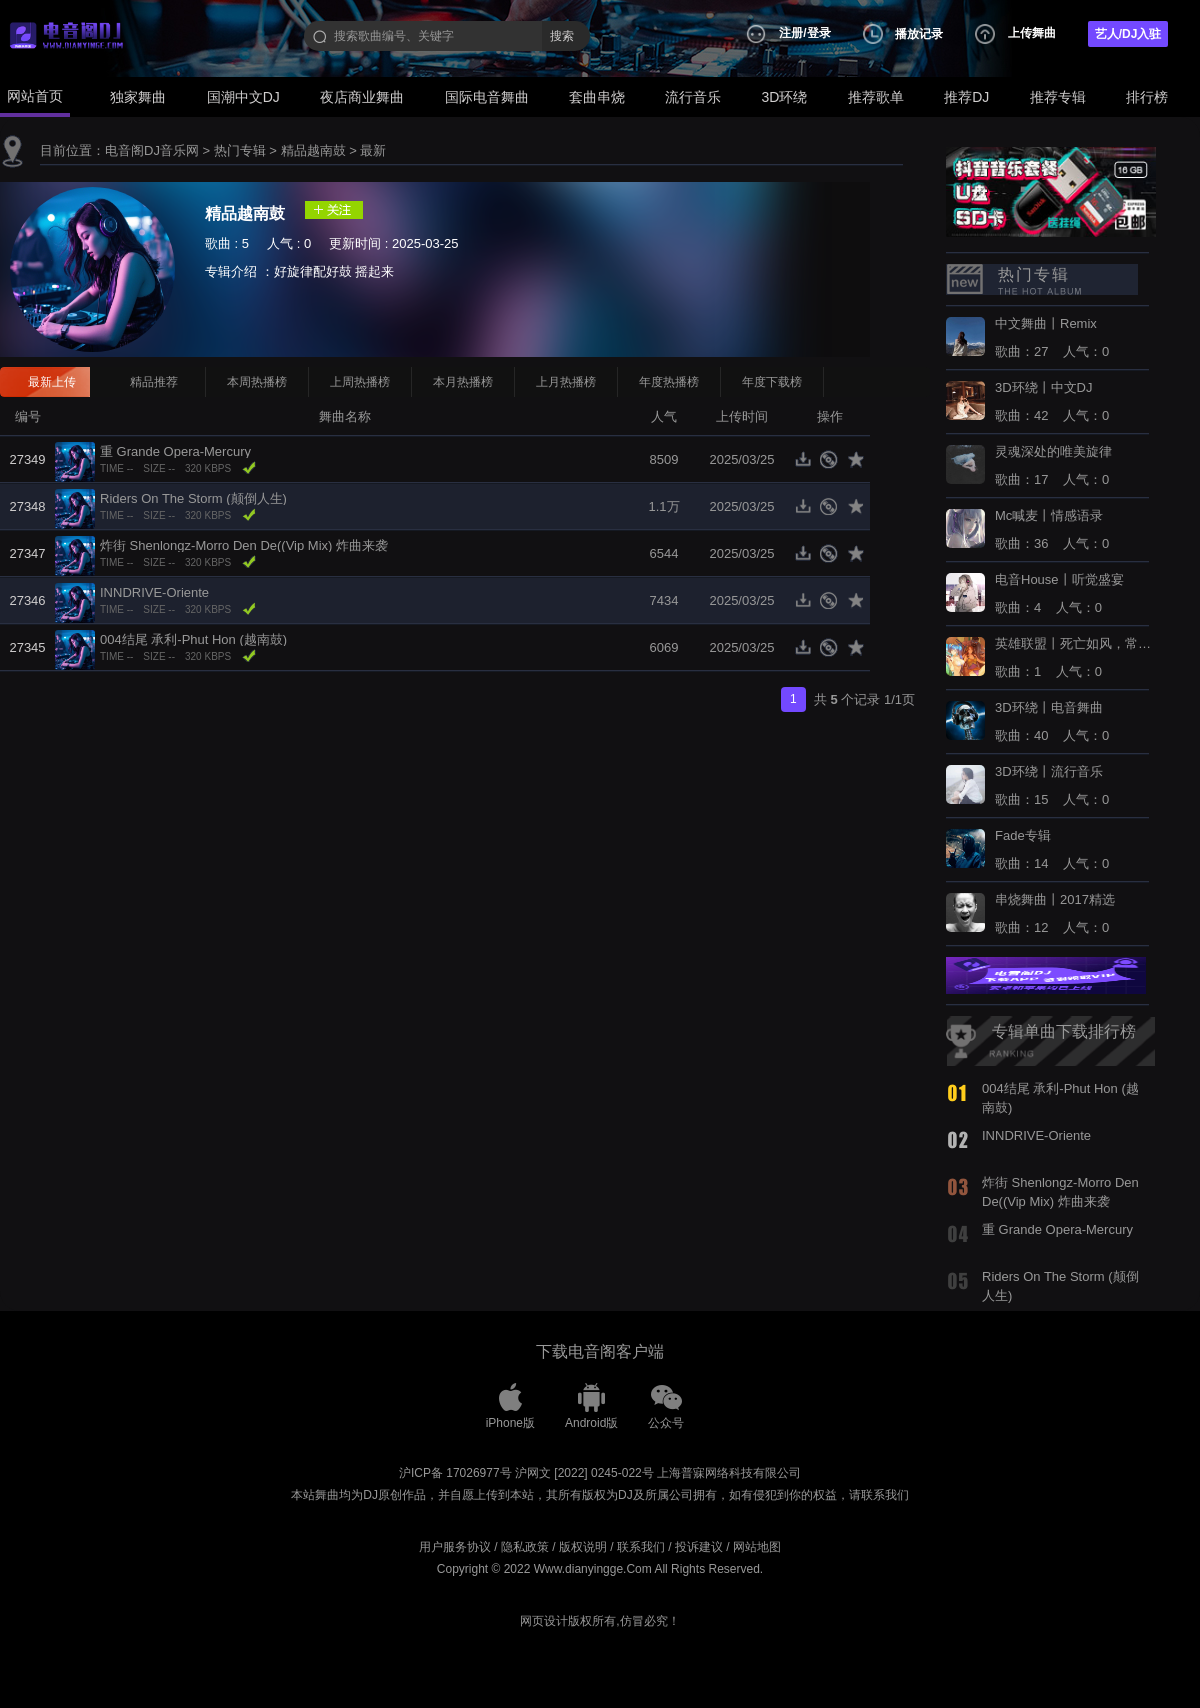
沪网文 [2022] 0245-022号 (584, 1473)
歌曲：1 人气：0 (1075, 658)
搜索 (562, 36)
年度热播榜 (669, 382)
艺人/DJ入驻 (1128, 34)
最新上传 (52, 382)
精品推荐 (154, 382)
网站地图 (757, 1547)
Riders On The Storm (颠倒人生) (193, 498)
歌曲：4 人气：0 (1059, 594)
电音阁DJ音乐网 (152, 150)
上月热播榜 (566, 382)
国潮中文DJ (243, 97)
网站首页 (35, 96)
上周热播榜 (360, 382)
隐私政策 (525, 1547)
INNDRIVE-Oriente (154, 592)
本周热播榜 (257, 382)
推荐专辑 (1058, 97)
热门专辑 (240, 150)
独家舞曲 (138, 97)
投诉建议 (699, 1547)
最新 (373, 150)
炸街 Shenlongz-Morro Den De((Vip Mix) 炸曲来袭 (244, 545)
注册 (791, 33)
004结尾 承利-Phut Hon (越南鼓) (193, 639)
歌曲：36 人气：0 (1052, 530)
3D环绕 (785, 97)
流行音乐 (693, 97)
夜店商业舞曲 (362, 97)
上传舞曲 (1032, 33)
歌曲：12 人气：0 (1055, 914)
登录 (819, 33)
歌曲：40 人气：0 (1052, 722)
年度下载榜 (772, 382)
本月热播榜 (463, 382)
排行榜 (1147, 97)
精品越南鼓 (313, 150)
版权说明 (583, 1547)
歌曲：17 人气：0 (1053, 466)
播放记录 (919, 34)
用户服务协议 (455, 1547)
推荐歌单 (876, 97)
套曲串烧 (597, 97)
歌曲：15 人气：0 (1052, 786)
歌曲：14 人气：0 (1052, 850)
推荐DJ (966, 97)
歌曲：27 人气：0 (1052, 338)
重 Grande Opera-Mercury (175, 451)
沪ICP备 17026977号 (455, 1473)
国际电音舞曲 (487, 97)
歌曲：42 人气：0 (1052, 402)
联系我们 (641, 1547)
